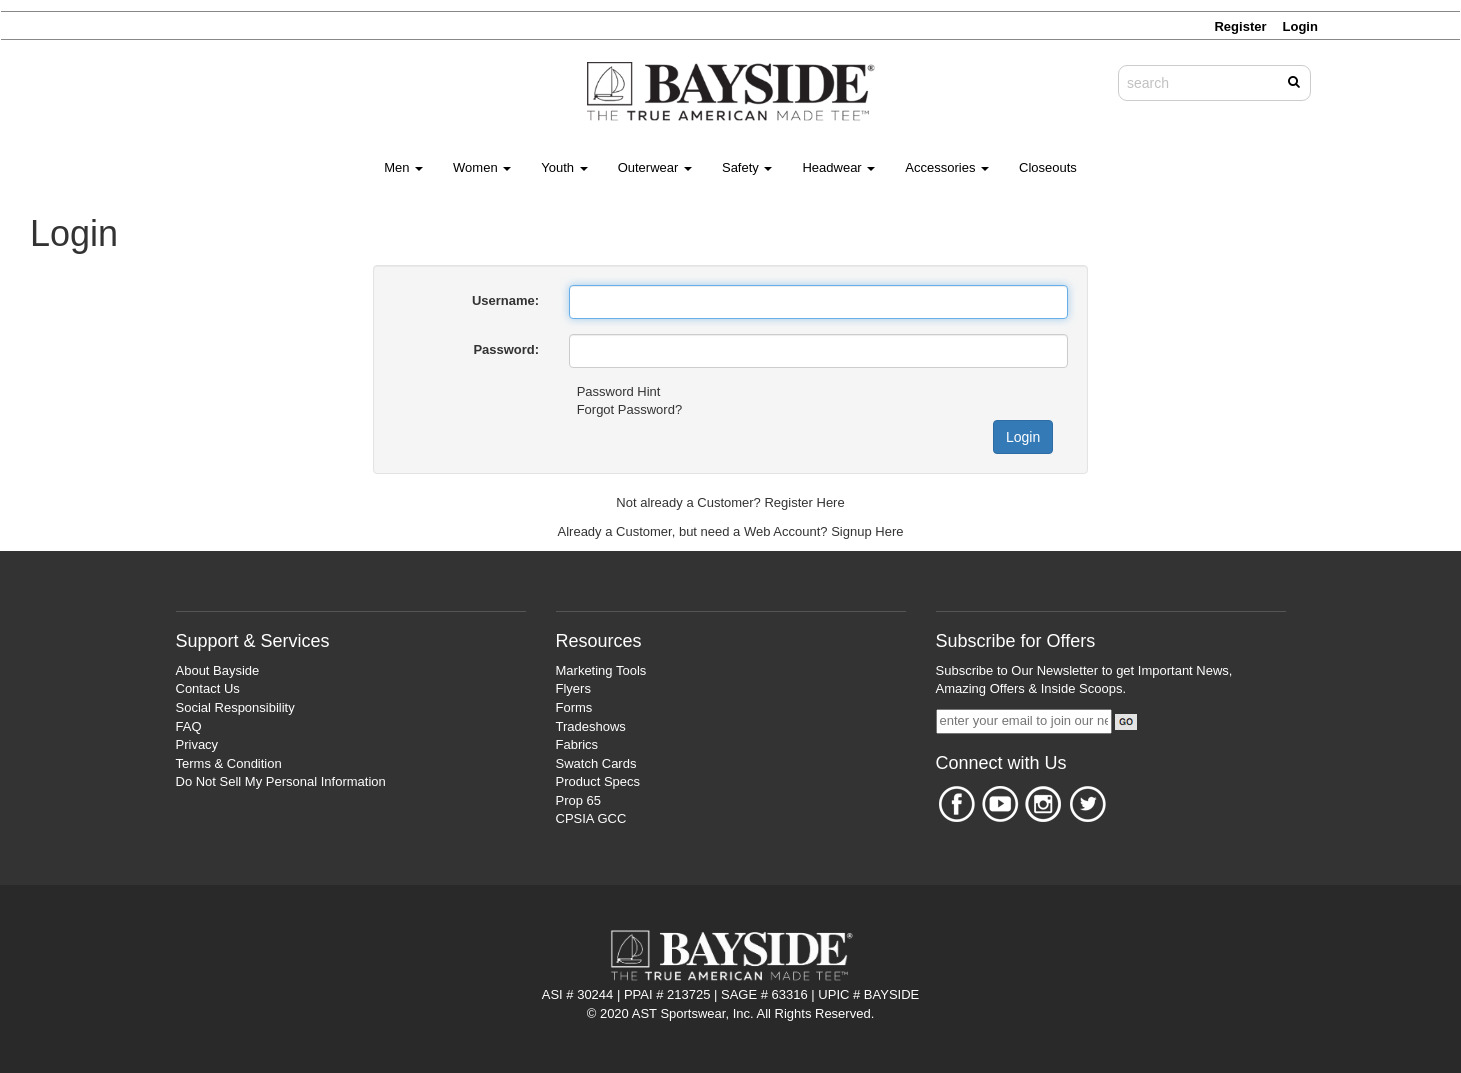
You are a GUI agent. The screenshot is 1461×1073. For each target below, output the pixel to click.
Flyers (573, 688)
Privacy (197, 744)
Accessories (947, 167)
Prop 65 (579, 800)
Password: (506, 349)
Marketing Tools (601, 670)
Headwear (838, 167)
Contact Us (208, 688)
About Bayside (218, 670)
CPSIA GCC (591, 818)
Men (403, 167)
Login (1023, 437)
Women (482, 167)
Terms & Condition (229, 763)
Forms (574, 707)
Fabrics (577, 744)
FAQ (189, 726)
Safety (747, 167)
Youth (564, 167)
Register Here (804, 502)
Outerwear (655, 167)
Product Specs (598, 781)
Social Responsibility (235, 707)
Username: (505, 300)
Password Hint (619, 391)
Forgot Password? (630, 409)
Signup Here (867, 531)
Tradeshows (591, 726)
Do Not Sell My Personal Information (281, 781)
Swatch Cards (596, 763)
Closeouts (1048, 167)
